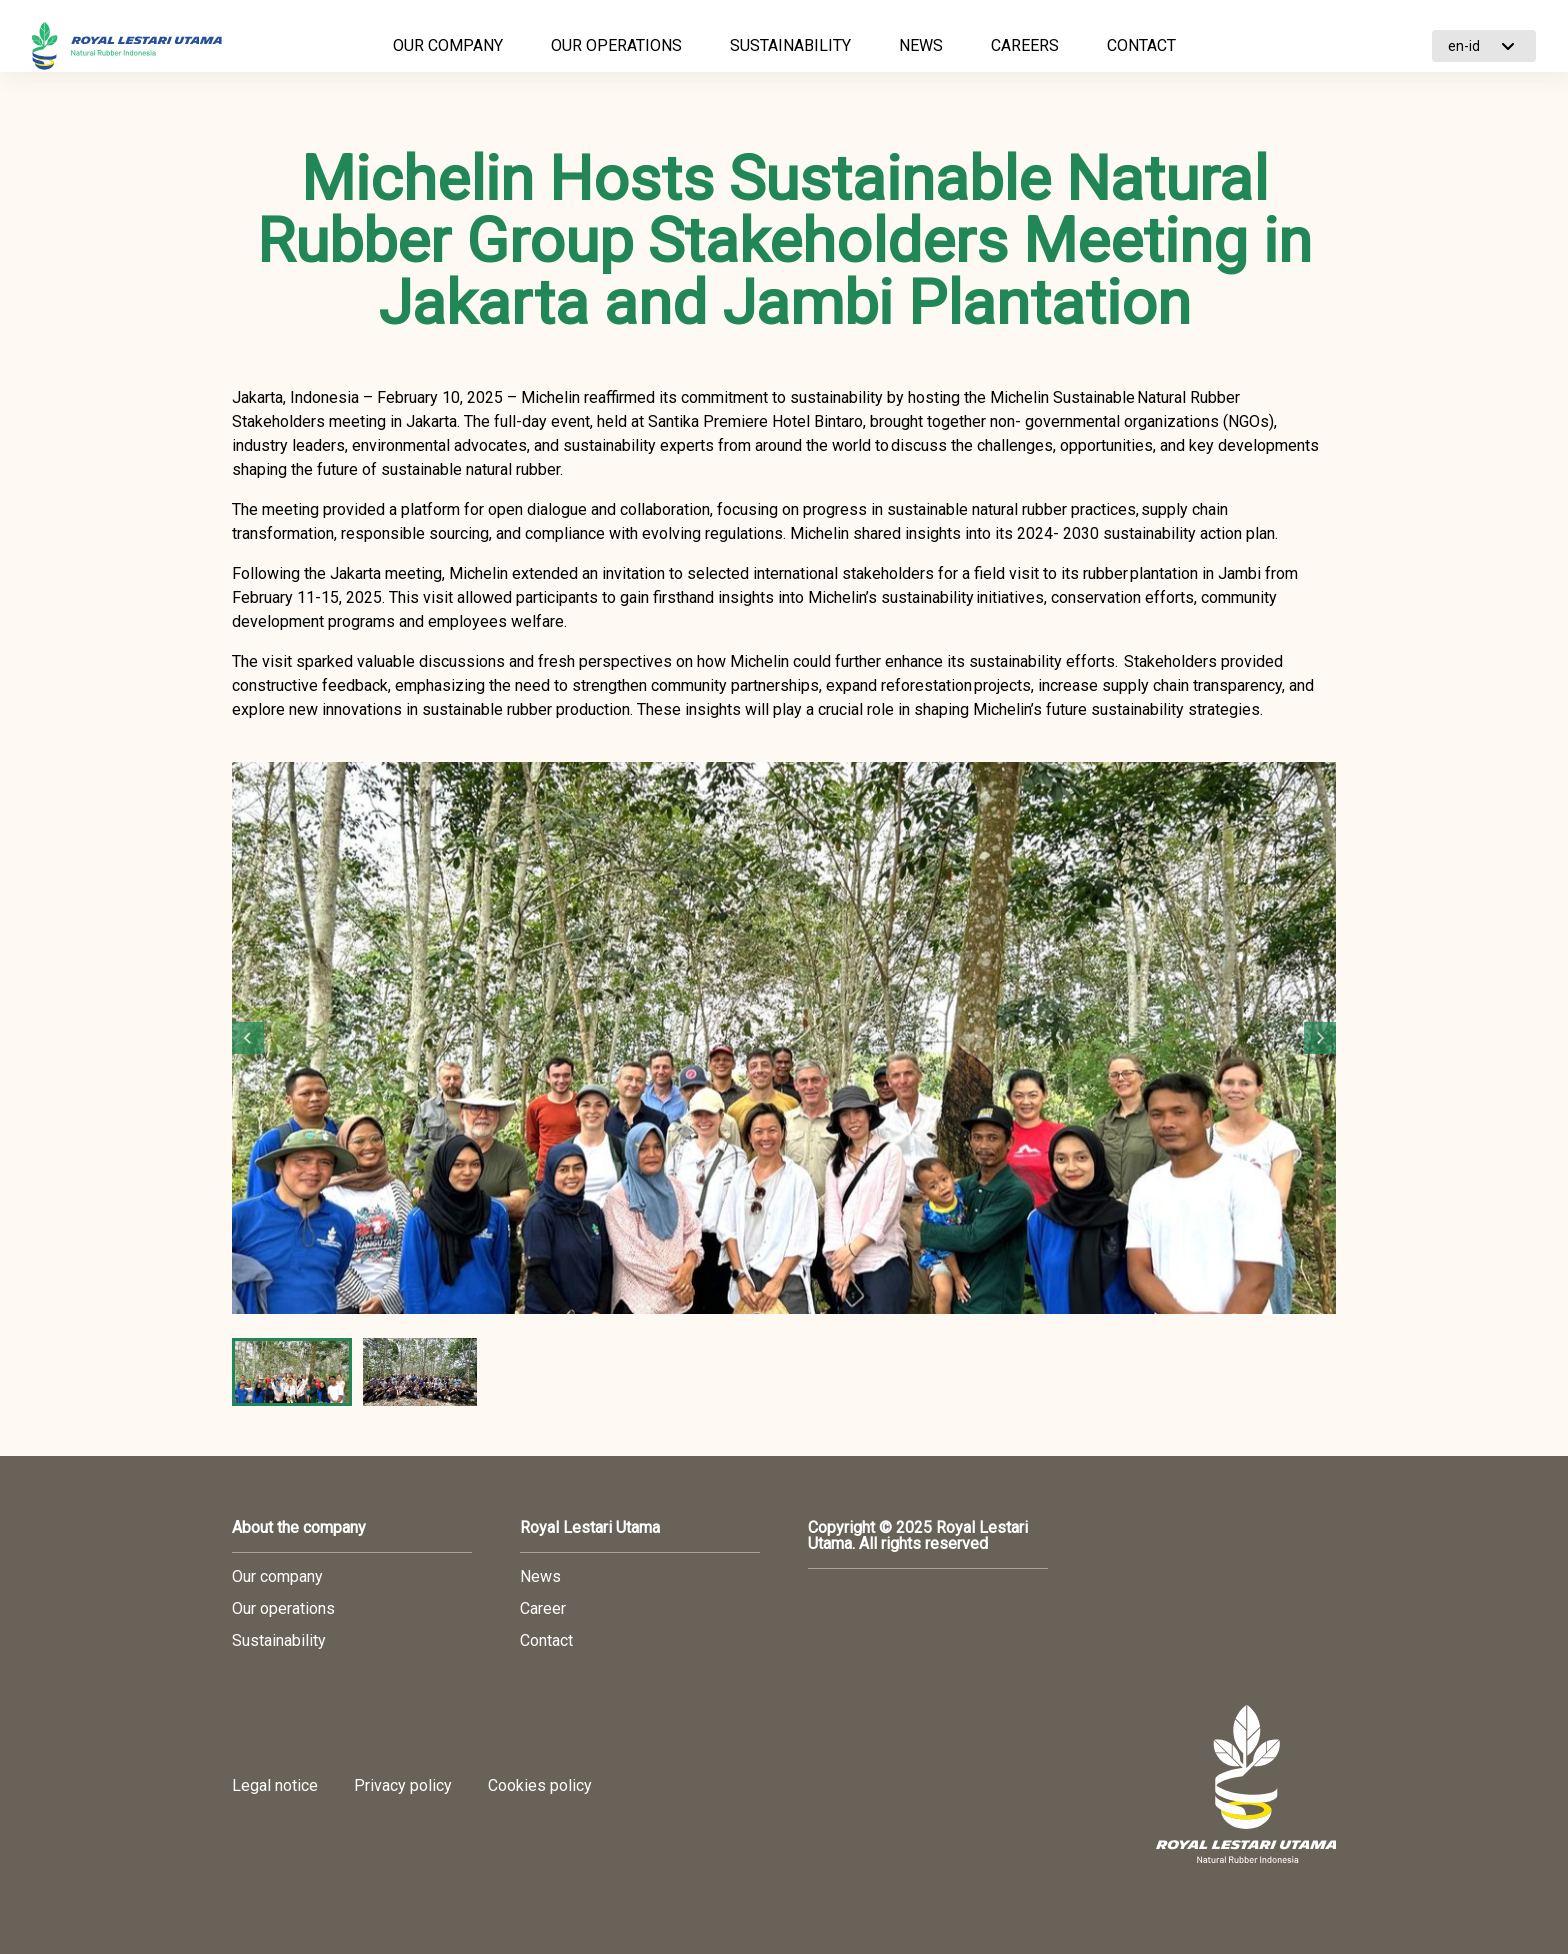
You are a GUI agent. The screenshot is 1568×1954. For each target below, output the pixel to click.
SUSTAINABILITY (790, 45)
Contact (546, 1641)
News (540, 1577)
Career (543, 1609)
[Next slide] (1320, 1038)
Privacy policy (403, 1785)
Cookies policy (540, 1785)
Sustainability (279, 1641)
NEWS (921, 45)
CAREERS (1025, 45)
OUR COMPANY (448, 45)
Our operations (283, 1609)
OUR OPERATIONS (616, 45)
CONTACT (1141, 45)
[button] (292, 1372)
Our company (277, 1577)
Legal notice (275, 1785)
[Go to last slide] (248, 1038)
